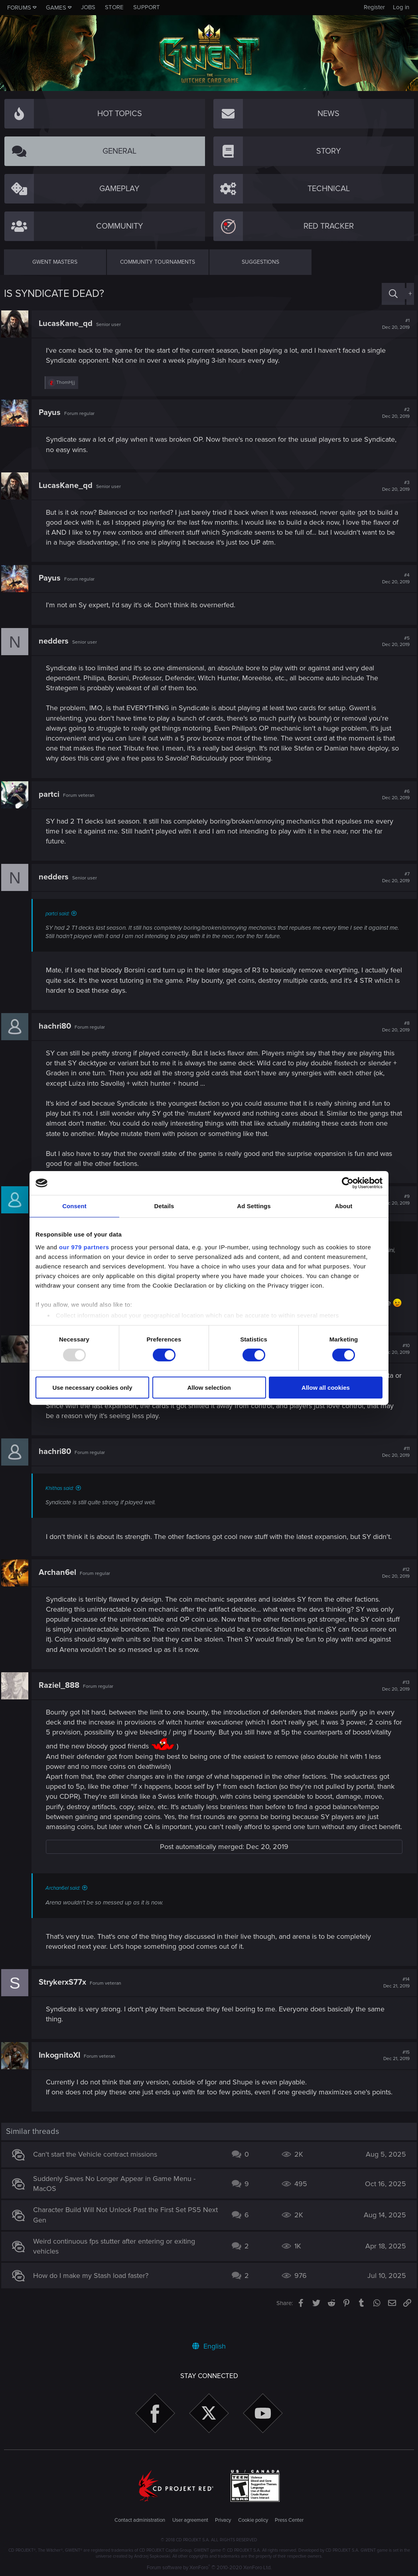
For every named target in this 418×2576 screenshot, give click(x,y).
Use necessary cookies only (92, 1387)
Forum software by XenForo (209, 2567)
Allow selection (209, 1387)
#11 (393, 1462)
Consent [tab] (74, 1206)
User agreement (190, 2520)
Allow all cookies (326, 1387)
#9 (393, 1199)
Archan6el (60, 1582)
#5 (393, 641)
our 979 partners (84, 1246)
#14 (394, 2003)
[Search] (393, 294)
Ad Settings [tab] (253, 1206)
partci (51, 794)
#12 (393, 1582)
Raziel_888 (61, 1695)
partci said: (60, 914)
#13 (393, 1695)
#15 (394, 2075)
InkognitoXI (62, 2075)
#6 (393, 794)
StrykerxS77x (65, 2002)
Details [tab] (164, 1206)
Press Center (289, 2520)
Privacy (223, 2520)
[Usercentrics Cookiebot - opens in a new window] (348, 1183)
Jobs (88, 7)
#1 (393, 324)
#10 (393, 1359)
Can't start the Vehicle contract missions (98, 2174)
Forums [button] (19, 7)
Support (146, 7)
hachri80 (57, 1026)
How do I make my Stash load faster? (93, 2295)
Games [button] (56, 7)
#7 (393, 877)
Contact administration (139, 2520)
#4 (393, 578)
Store (114, 7)
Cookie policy (253, 2520)
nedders (56, 641)
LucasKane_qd (68, 323)
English (209, 2346)
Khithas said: (62, 1498)
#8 (393, 1026)
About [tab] (344, 1206)
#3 (393, 486)
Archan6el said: (65, 1908)
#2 (393, 413)
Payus (52, 412)
